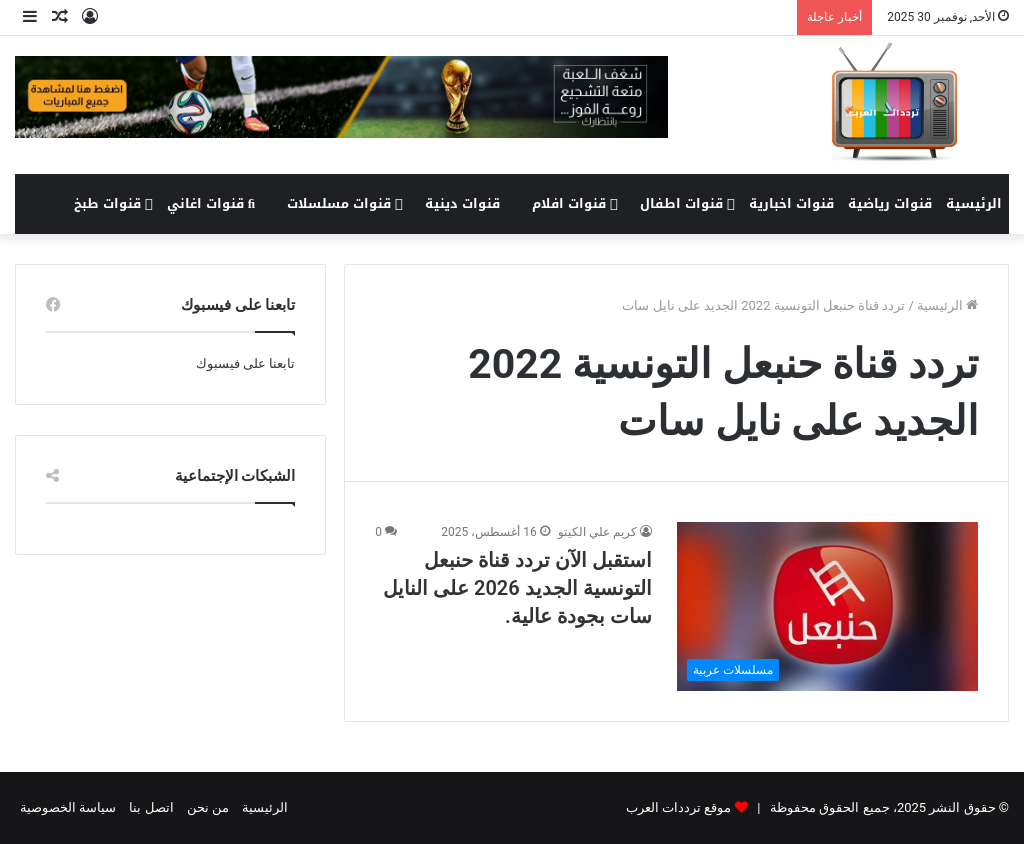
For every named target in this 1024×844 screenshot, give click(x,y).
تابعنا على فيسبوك (245, 363)
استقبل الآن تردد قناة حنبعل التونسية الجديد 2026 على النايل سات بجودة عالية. (517, 588)
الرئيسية (974, 203)
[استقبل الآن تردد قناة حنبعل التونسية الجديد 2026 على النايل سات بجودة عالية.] (827, 606)
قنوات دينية (462, 203)
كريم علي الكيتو (597, 532)
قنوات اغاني (211, 203)
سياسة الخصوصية (68, 807)
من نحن (208, 807)
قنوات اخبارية (791, 203)
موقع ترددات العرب (678, 807)
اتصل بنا (151, 807)
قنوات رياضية (890, 203)
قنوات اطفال (687, 203)
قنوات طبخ (113, 203)
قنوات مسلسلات (345, 203)
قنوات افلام (575, 203)
